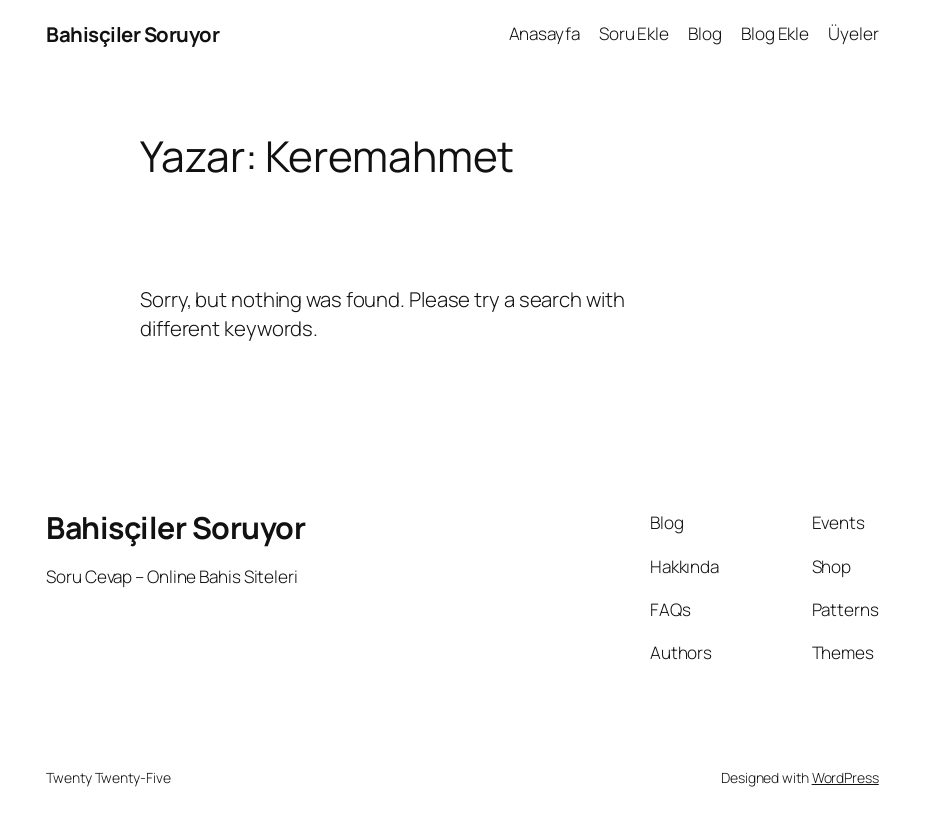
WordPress (845, 777)
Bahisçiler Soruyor (132, 34)
